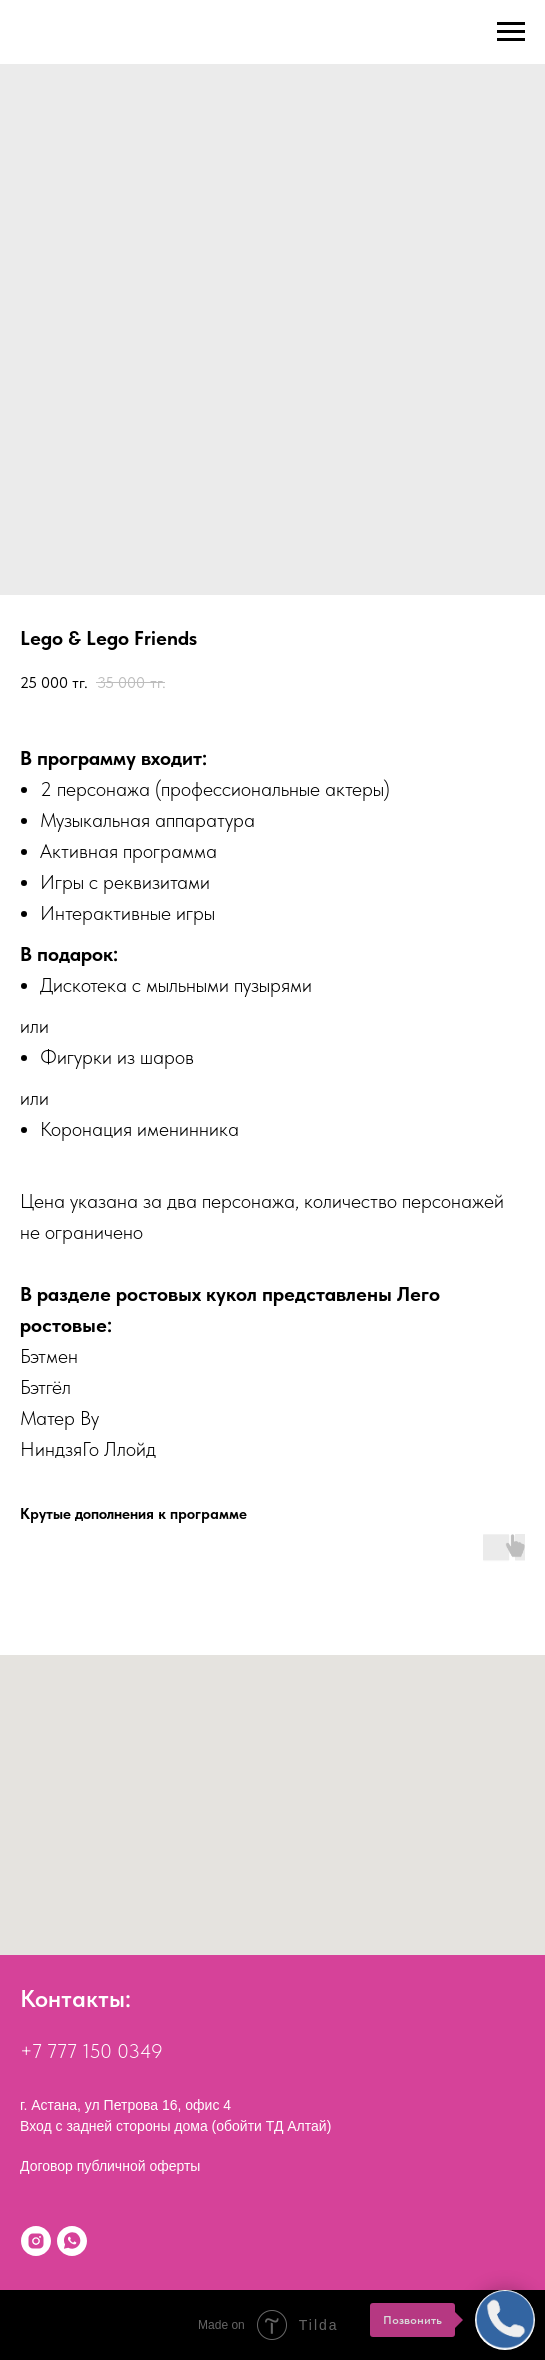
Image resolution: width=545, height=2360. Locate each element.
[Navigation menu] (511, 32)
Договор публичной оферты (110, 2166)
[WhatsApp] (72, 2241)
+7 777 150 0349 (91, 2051)
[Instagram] (36, 2241)
